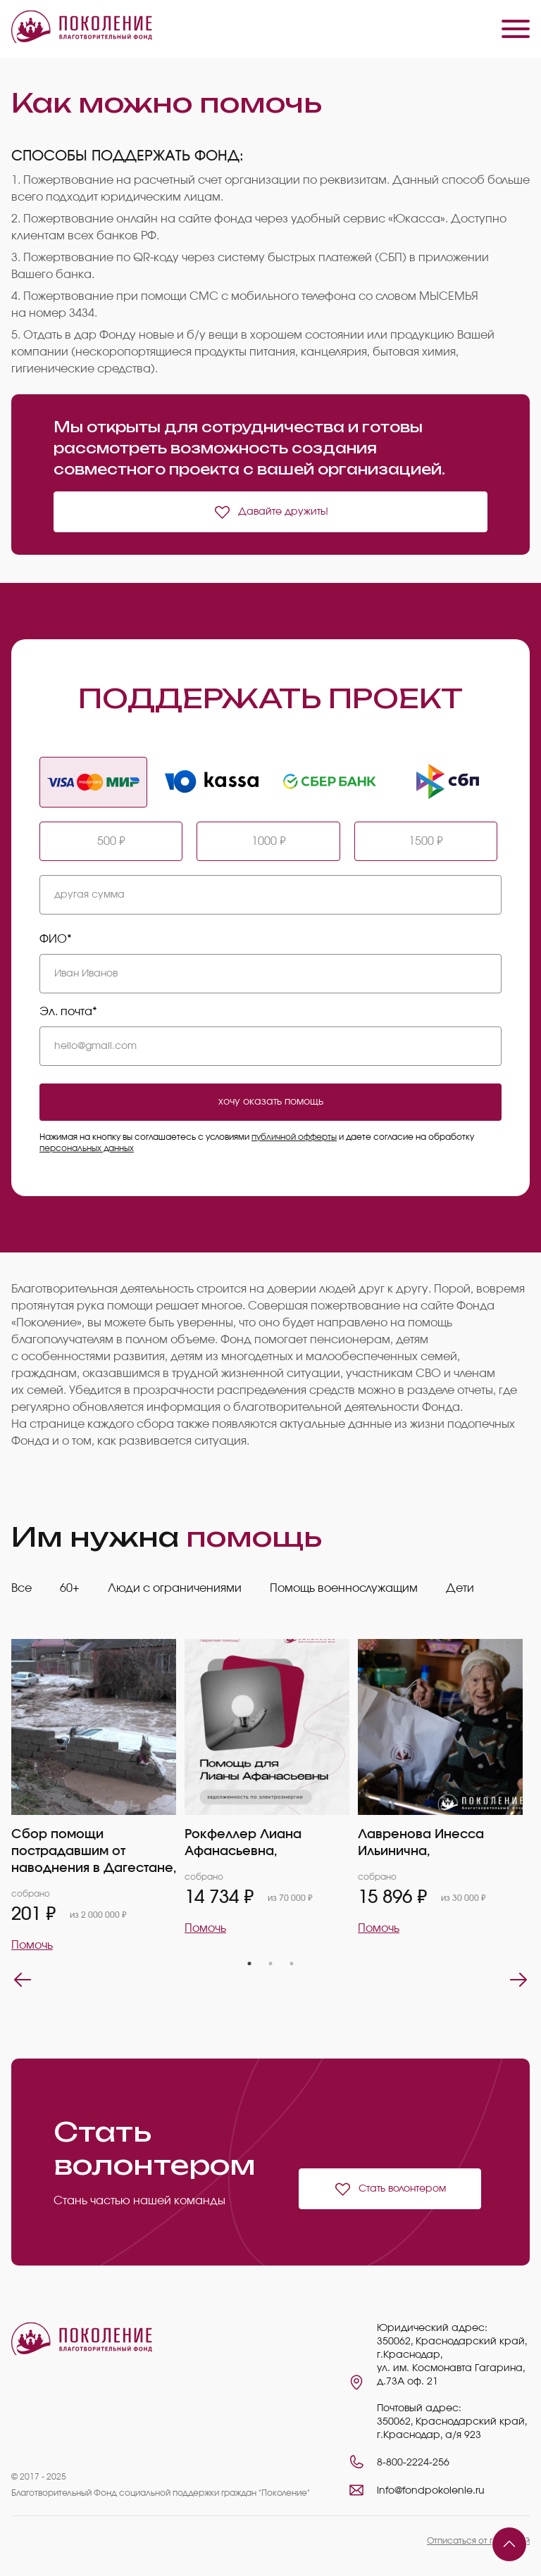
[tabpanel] (98, 1796)
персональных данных (86, 1148)
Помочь (32, 1945)
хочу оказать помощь (270, 1102)
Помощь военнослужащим (344, 1588)
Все (21, 1588)
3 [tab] (292, 1963)
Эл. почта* (68, 1011)
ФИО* (55, 939)
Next (518, 1979)
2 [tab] (270, 1963)
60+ (70, 1588)
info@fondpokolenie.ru (431, 2491)
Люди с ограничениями (175, 1588)
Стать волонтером (390, 2188)
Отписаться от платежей (478, 2541)
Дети (460, 1588)
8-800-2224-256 (413, 2463)
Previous (22, 1979)
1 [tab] (249, 1963)
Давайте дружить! (270, 511)
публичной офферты (294, 1137)
